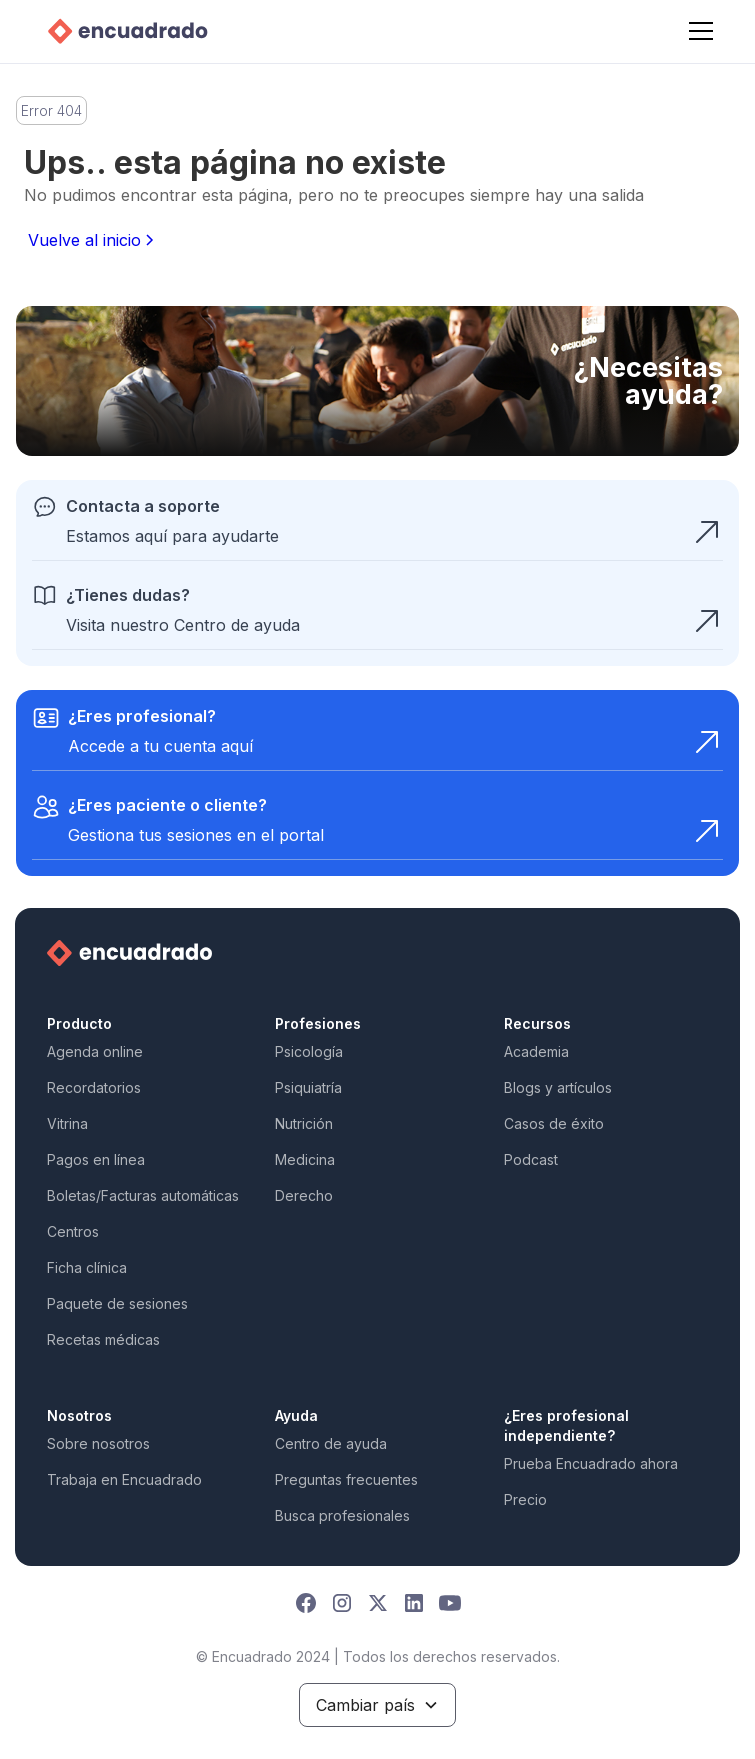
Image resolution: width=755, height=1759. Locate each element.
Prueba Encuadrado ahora (591, 1463)
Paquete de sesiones (117, 1303)
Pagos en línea (96, 1159)
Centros (73, 1231)
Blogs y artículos (558, 1087)
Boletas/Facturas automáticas (143, 1195)
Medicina (305, 1159)
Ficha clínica (87, 1267)
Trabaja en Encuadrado (124, 1479)
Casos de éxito (554, 1123)
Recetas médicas (103, 1339)
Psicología (309, 1051)
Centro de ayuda (331, 1443)
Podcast (531, 1159)
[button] (697, 31)
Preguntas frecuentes (346, 1479)
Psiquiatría (308, 1087)
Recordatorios (94, 1087)
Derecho (304, 1195)
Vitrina (67, 1123)
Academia (536, 1051)
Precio (525, 1499)
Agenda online (95, 1051)
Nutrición (304, 1123)
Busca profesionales (342, 1515)
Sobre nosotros (98, 1443)
